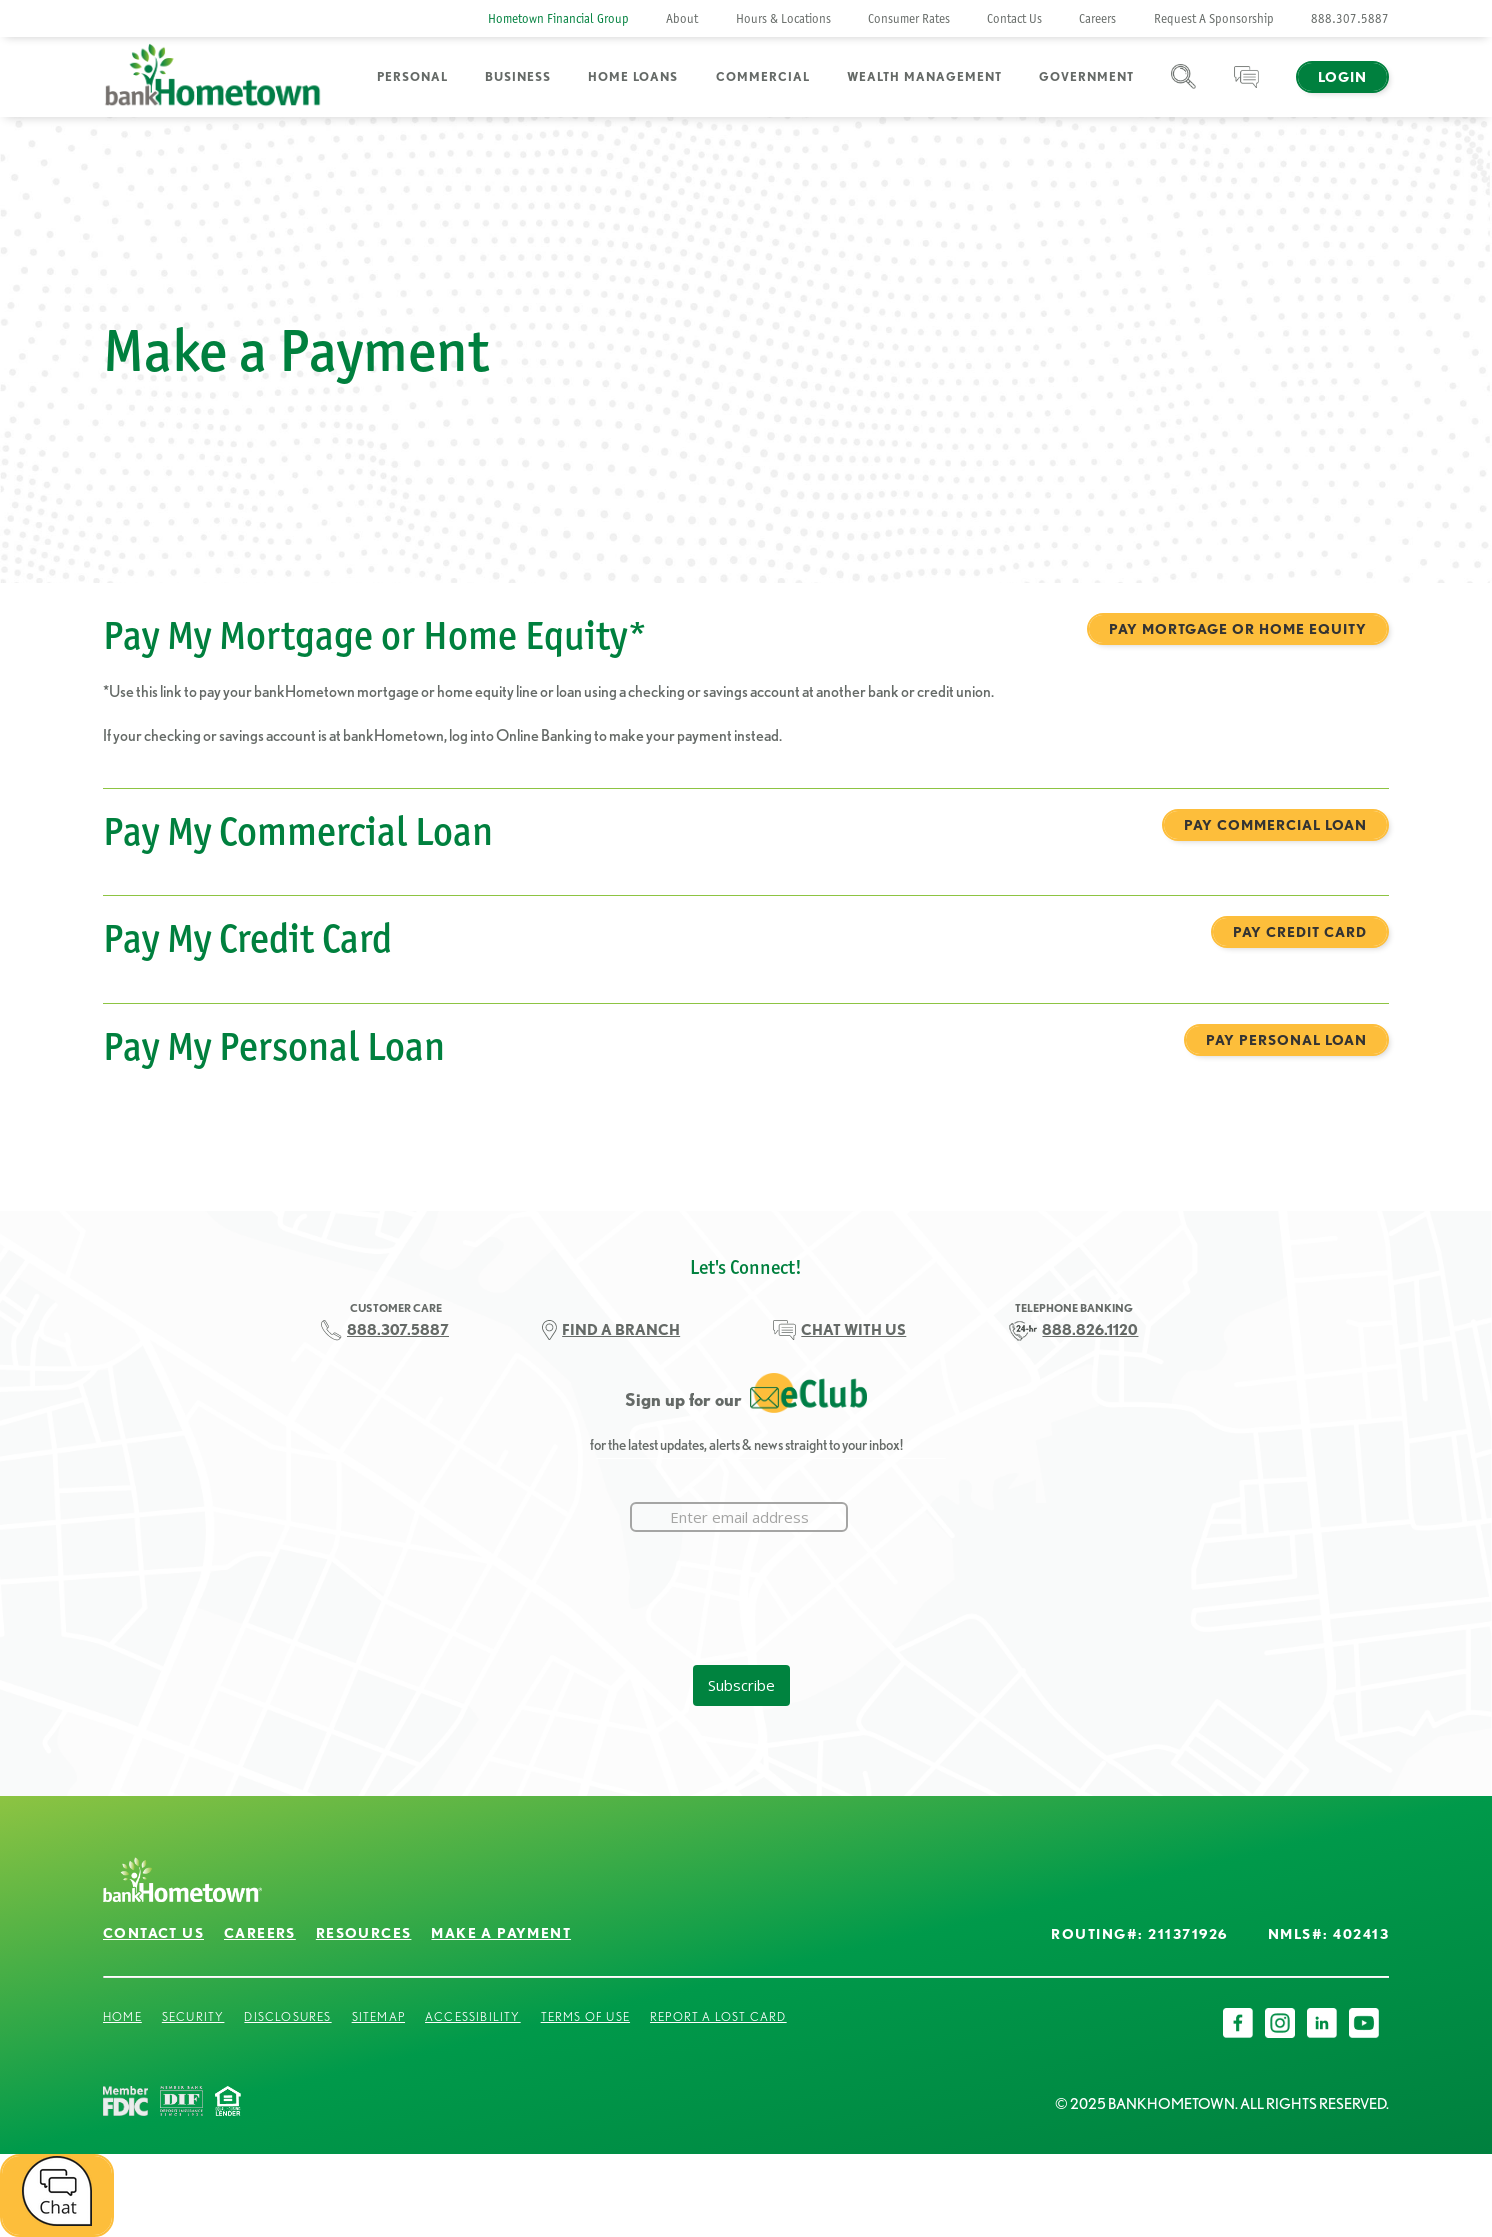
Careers (1097, 18)
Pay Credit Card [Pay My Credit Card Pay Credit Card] (1300, 932)
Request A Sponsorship (1214, 18)
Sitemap (378, 2016)
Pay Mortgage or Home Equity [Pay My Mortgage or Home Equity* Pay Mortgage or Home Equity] (1238, 629)
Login (1342, 77)
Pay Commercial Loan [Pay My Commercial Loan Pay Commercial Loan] (1275, 825)
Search (1183, 88)
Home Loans (633, 76)
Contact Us (1014, 18)
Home (122, 2016)
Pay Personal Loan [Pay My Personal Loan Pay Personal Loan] (1286, 1040)
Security (193, 2016)
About (682, 18)
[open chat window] (57, 2195)
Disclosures (287, 2016)
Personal (412, 76)
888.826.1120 (1090, 1330)
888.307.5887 (1350, 18)
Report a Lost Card (718, 2016)
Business (518, 76)
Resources (364, 1933)
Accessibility (473, 2016)
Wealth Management (924, 76)
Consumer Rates (909, 18)
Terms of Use (585, 2016)
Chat (1246, 88)
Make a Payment (501, 1933)
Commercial (763, 76)
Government (1086, 76)
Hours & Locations (783, 18)
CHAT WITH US (853, 1330)
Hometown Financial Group (558, 18)
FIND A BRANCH (621, 1330)
